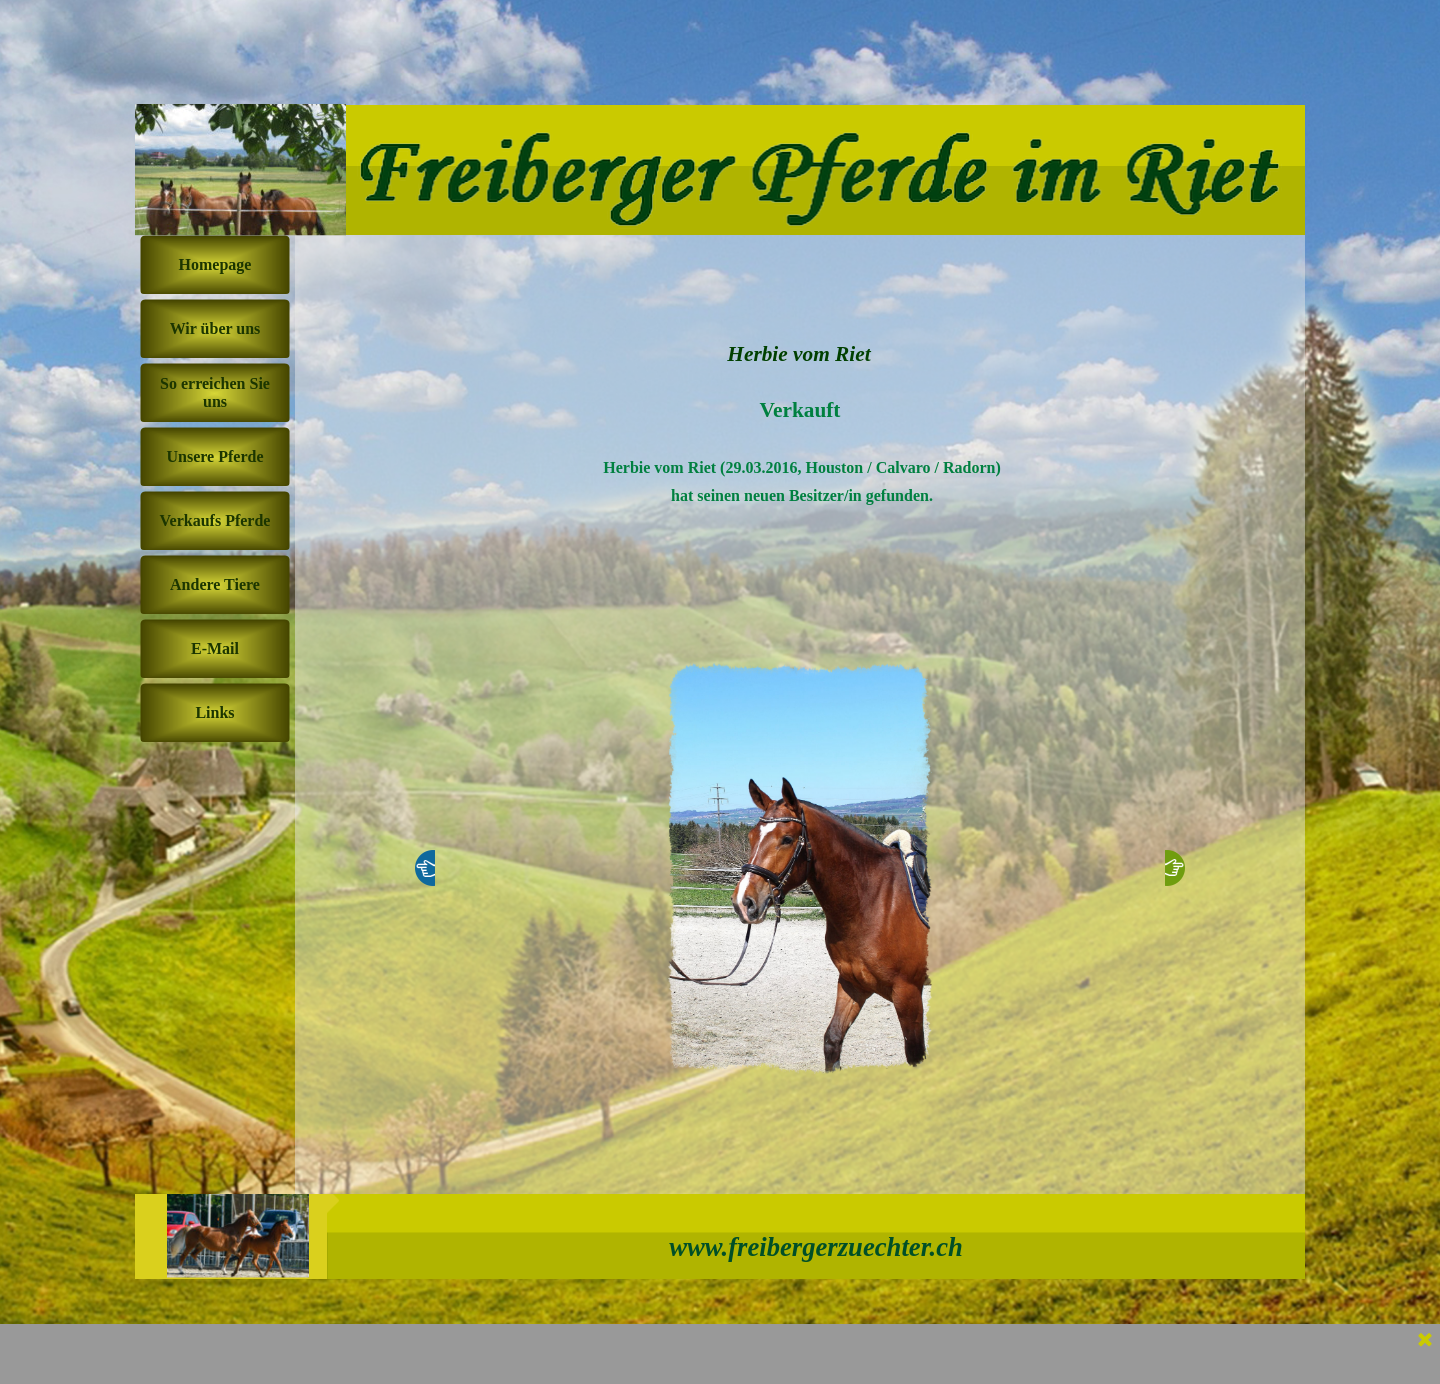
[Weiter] (1175, 868)
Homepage (215, 264)
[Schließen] (1425, 1341)
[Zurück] (425, 868)
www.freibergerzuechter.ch (816, 1247)
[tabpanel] (800, 508)
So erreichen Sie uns (215, 392)
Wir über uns (215, 328)
